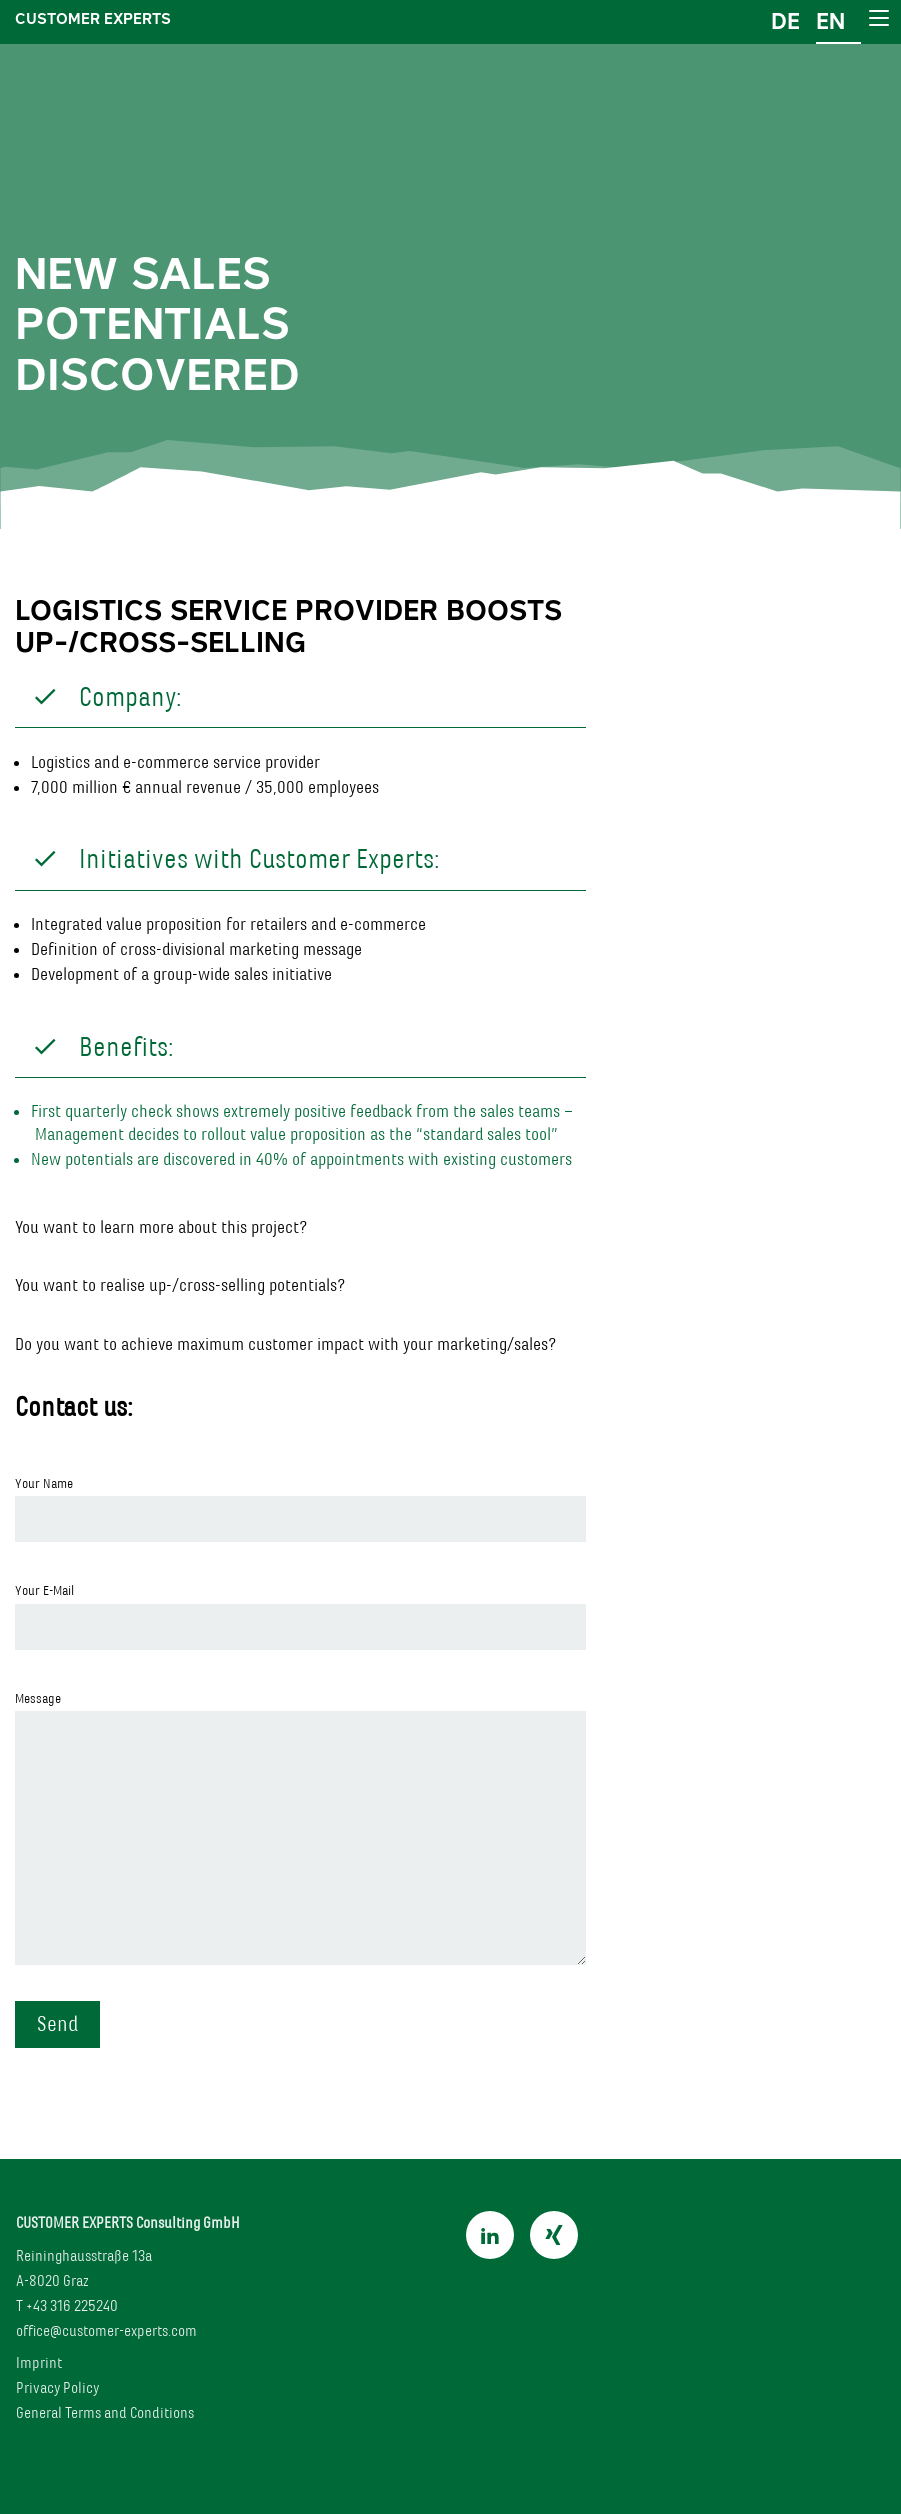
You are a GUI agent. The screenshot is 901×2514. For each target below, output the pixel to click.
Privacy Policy (57, 2387)
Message (300, 1827)
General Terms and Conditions (105, 2412)
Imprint (39, 2362)
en (830, 21)
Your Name (300, 1508)
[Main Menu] (877, 18)
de (785, 21)
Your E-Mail (300, 1615)
